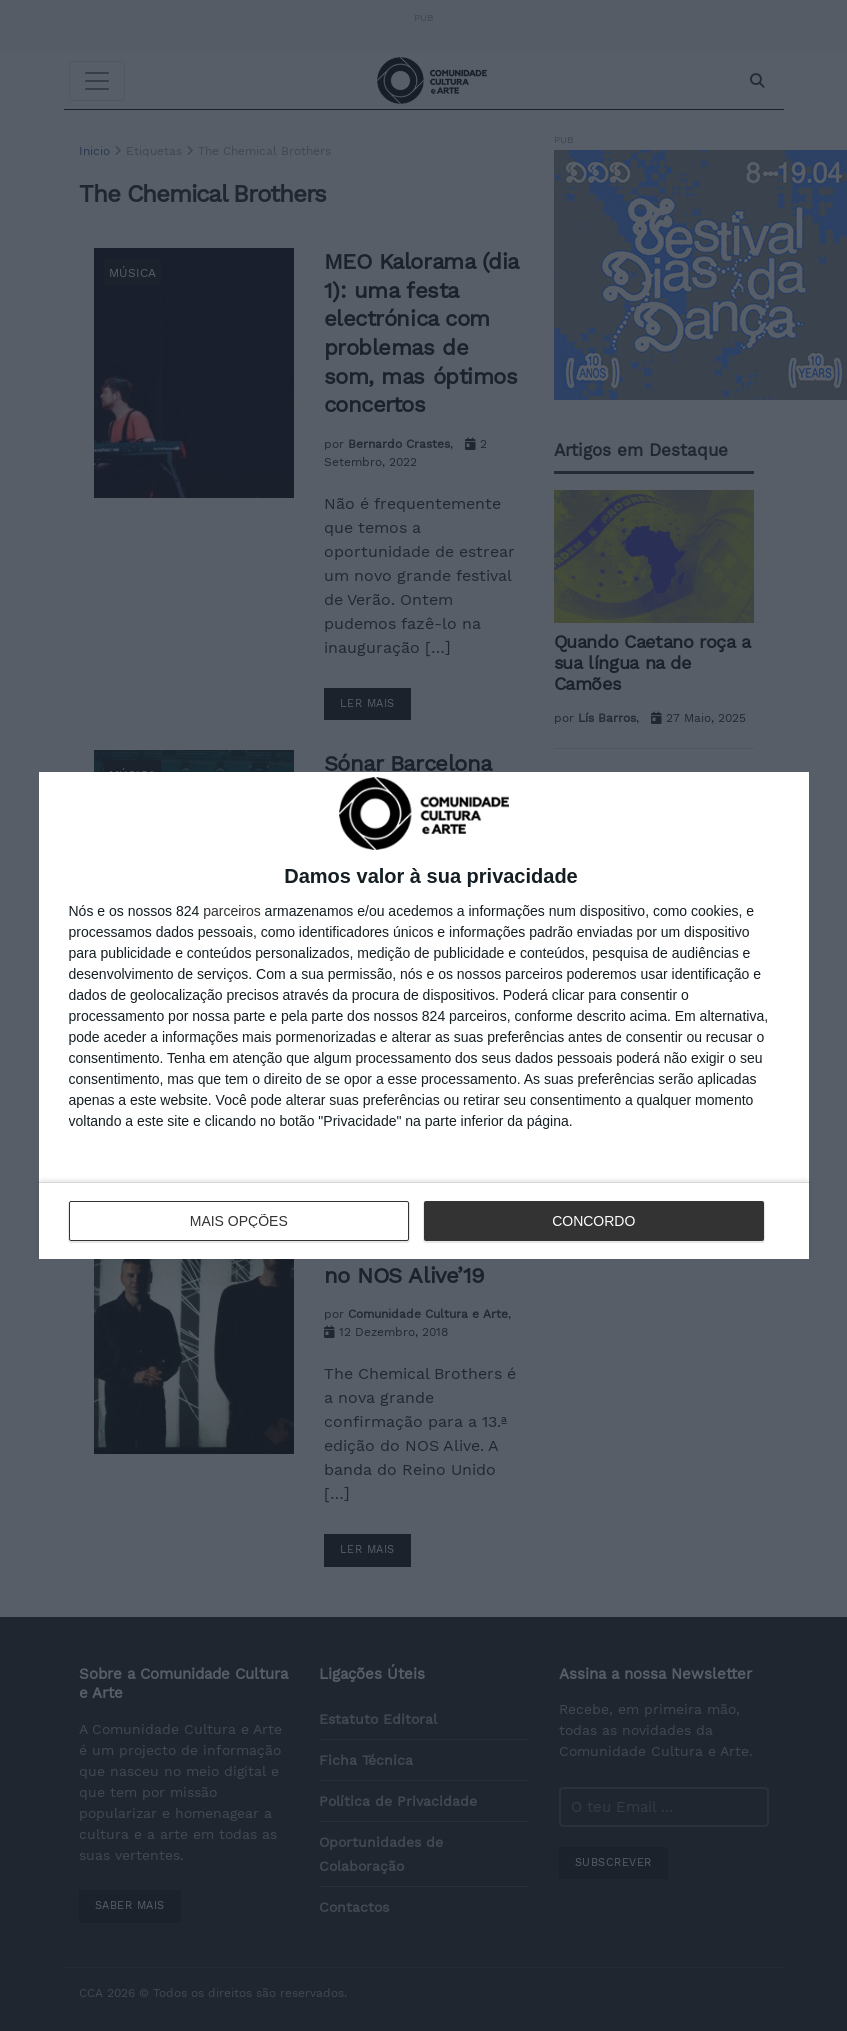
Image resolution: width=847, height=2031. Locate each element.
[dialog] (424, 1015)
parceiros (232, 911)
